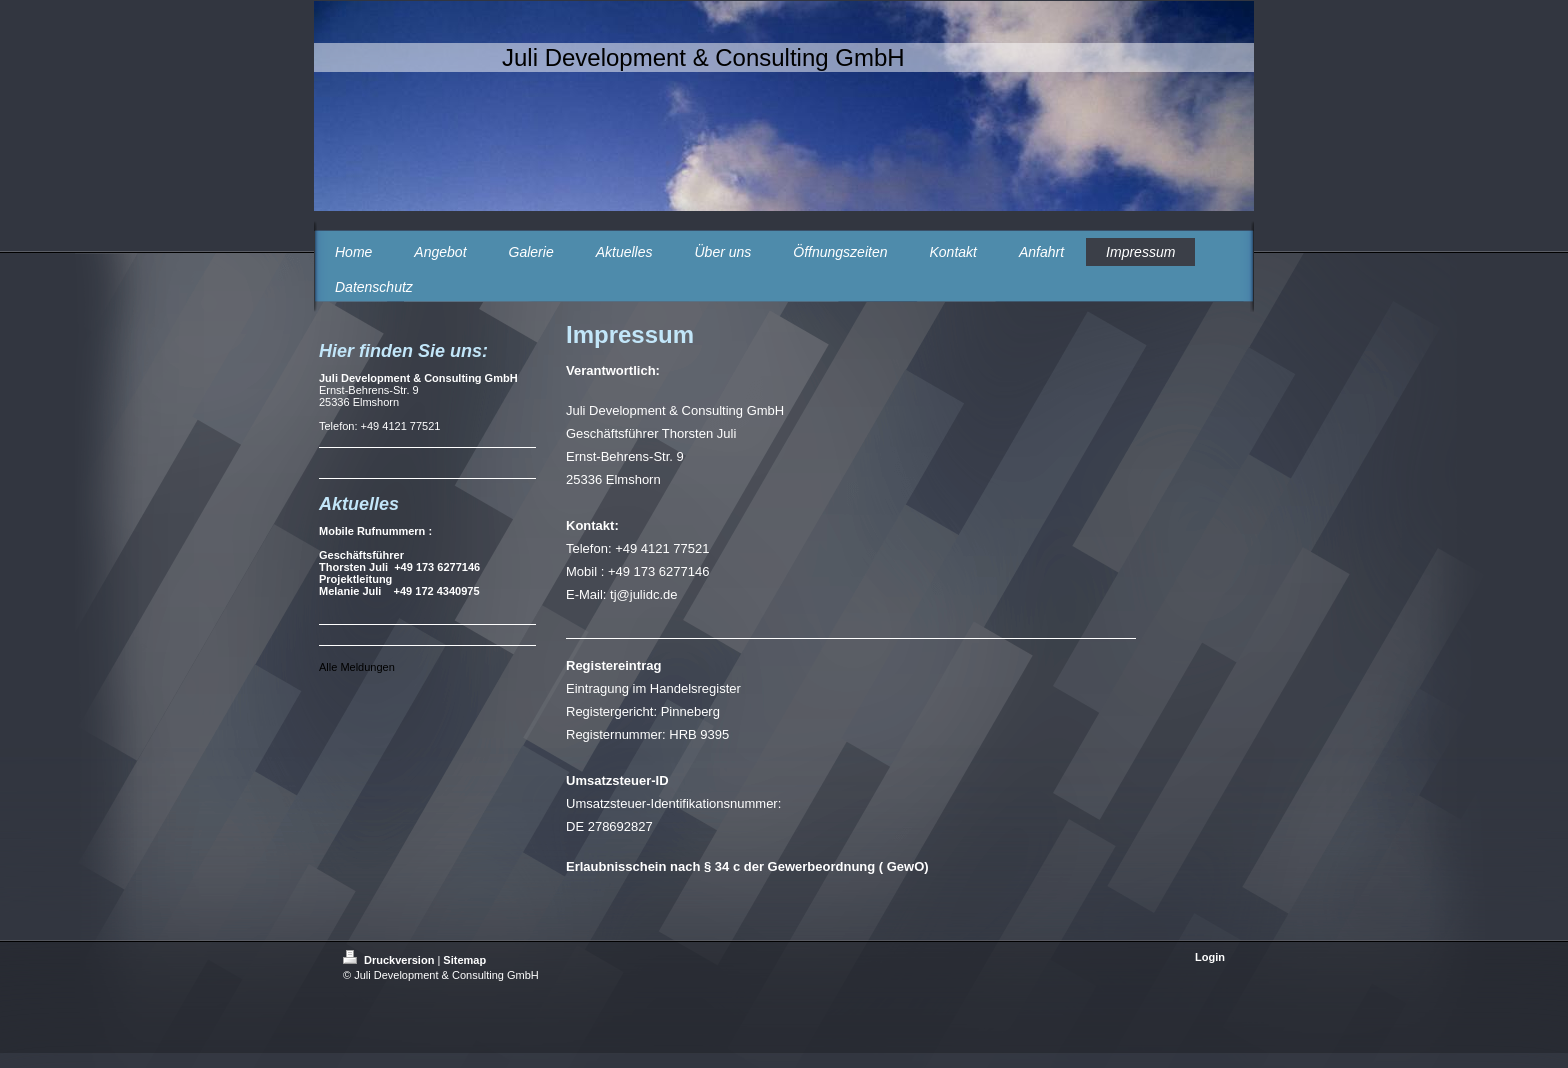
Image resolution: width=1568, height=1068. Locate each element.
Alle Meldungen (357, 667)
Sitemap (464, 960)
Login (1210, 957)
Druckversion (390, 960)
